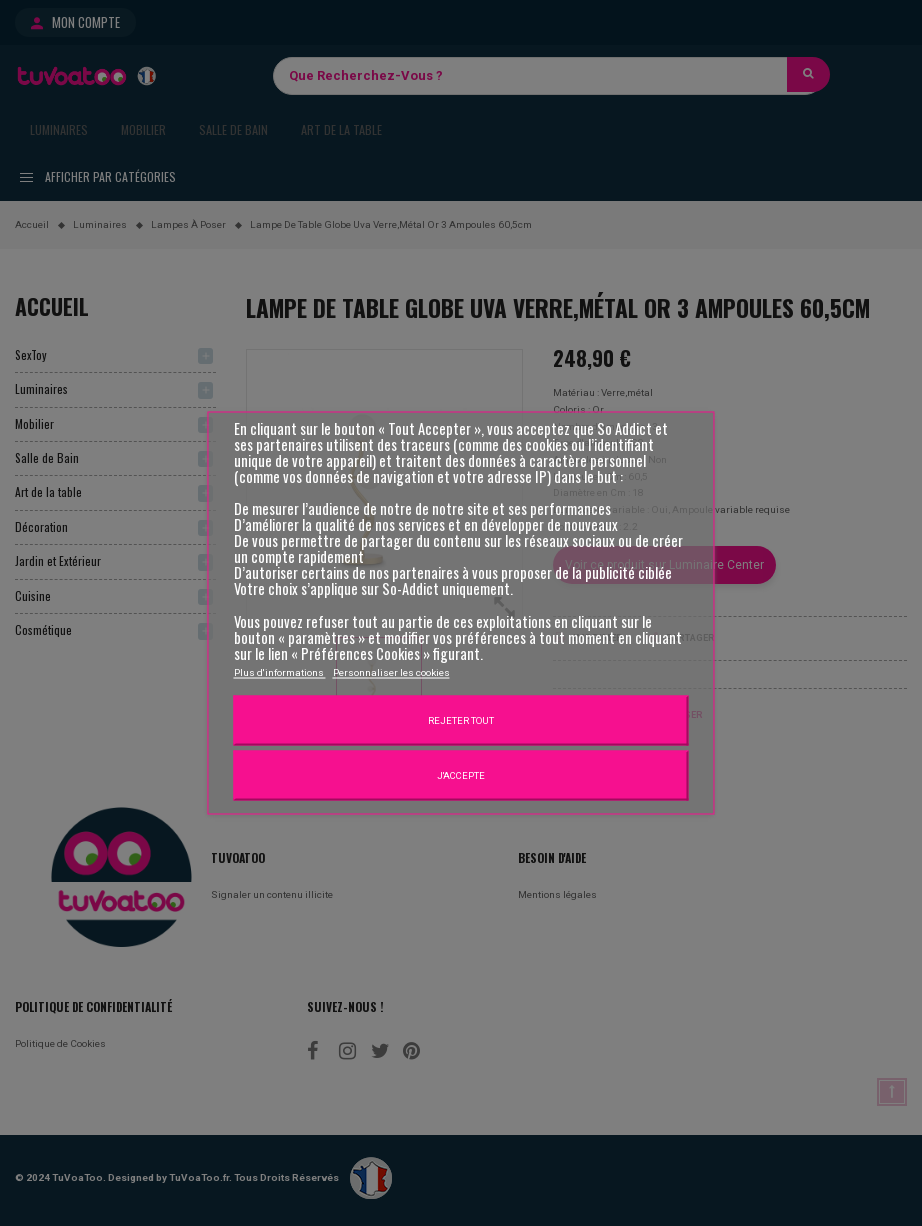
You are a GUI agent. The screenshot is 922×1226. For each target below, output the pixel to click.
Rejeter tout (461, 719)
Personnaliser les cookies (391, 671)
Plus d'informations (280, 671)
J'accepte (461, 774)
